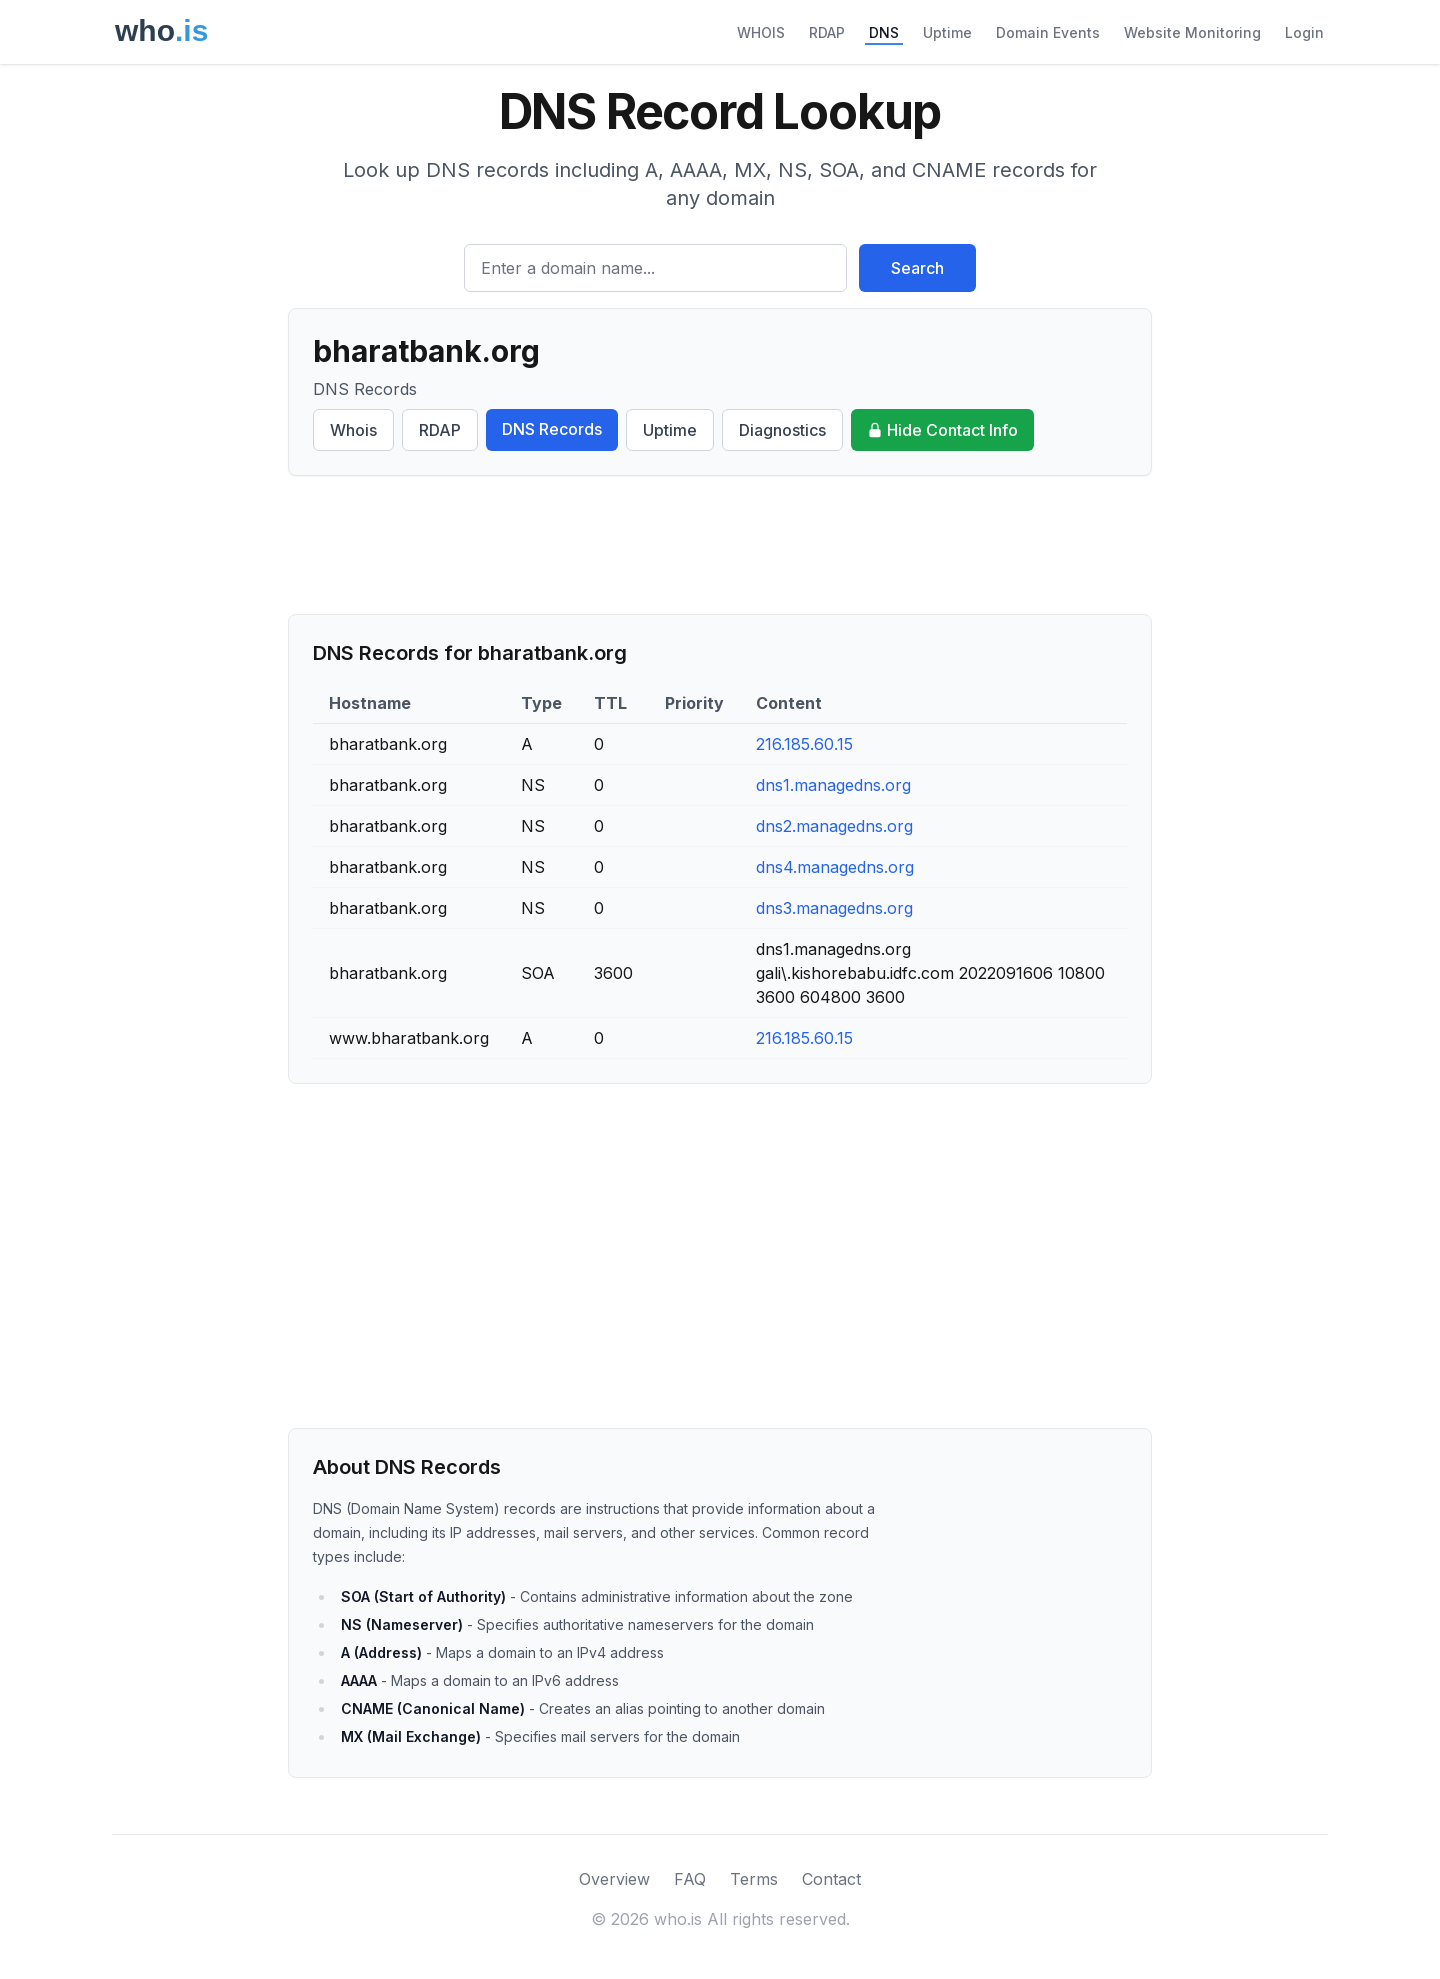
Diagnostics (782, 430)
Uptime (947, 32)
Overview (614, 1879)
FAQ (690, 1879)
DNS (884, 32)
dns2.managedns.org (834, 826)
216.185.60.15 (804, 744)
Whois (353, 430)
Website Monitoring (1192, 32)
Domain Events (1048, 32)
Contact (831, 1879)
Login (1304, 32)
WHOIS (761, 32)
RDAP (827, 32)
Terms (754, 1879)
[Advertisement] (720, 545)
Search (917, 268)
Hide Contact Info (942, 430)
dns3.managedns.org (834, 908)
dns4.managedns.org (835, 867)
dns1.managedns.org (833, 785)
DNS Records (552, 429)
